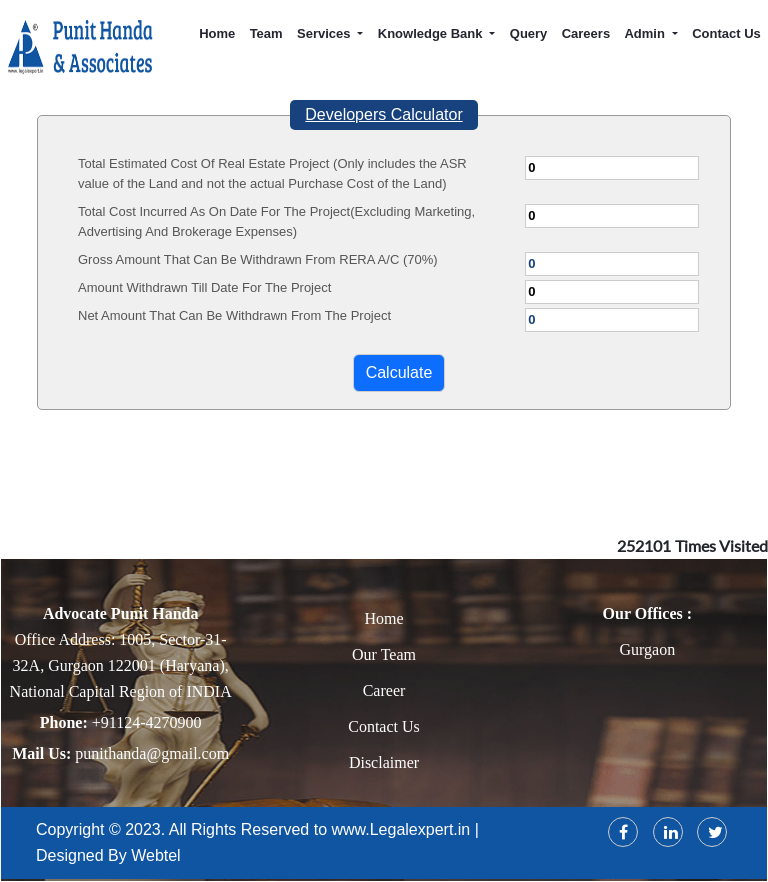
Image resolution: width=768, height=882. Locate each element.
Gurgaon (647, 649)
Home (217, 33)
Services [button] (325, 33)
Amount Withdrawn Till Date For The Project (204, 287)
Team (266, 33)
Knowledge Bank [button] (432, 33)
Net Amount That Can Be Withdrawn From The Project (234, 315)
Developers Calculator (383, 114)
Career (384, 690)
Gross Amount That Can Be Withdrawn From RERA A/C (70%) (258, 259)
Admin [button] (646, 33)
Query (529, 33)
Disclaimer (384, 762)
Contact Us (726, 33)
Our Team (384, 654)
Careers (586, 33)
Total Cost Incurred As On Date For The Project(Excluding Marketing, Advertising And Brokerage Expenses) (276, 221)
